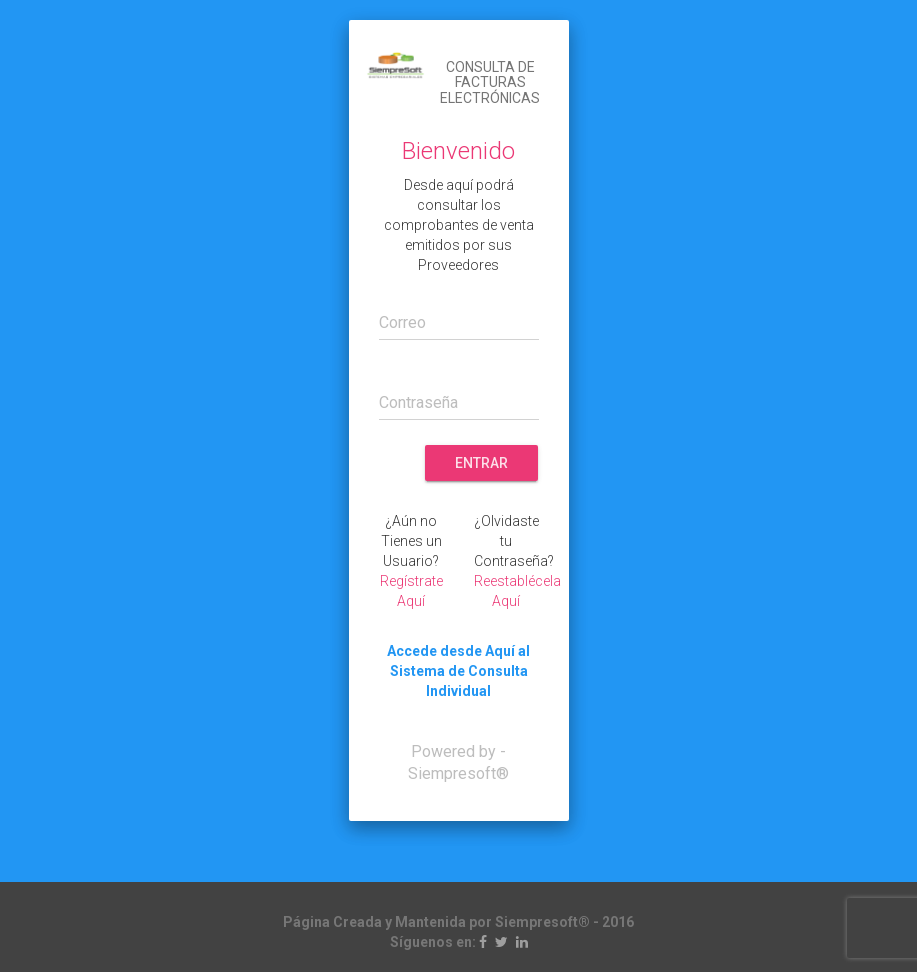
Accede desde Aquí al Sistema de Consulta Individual (458, 671)
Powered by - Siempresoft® (458, 763)
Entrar (481, 463)
